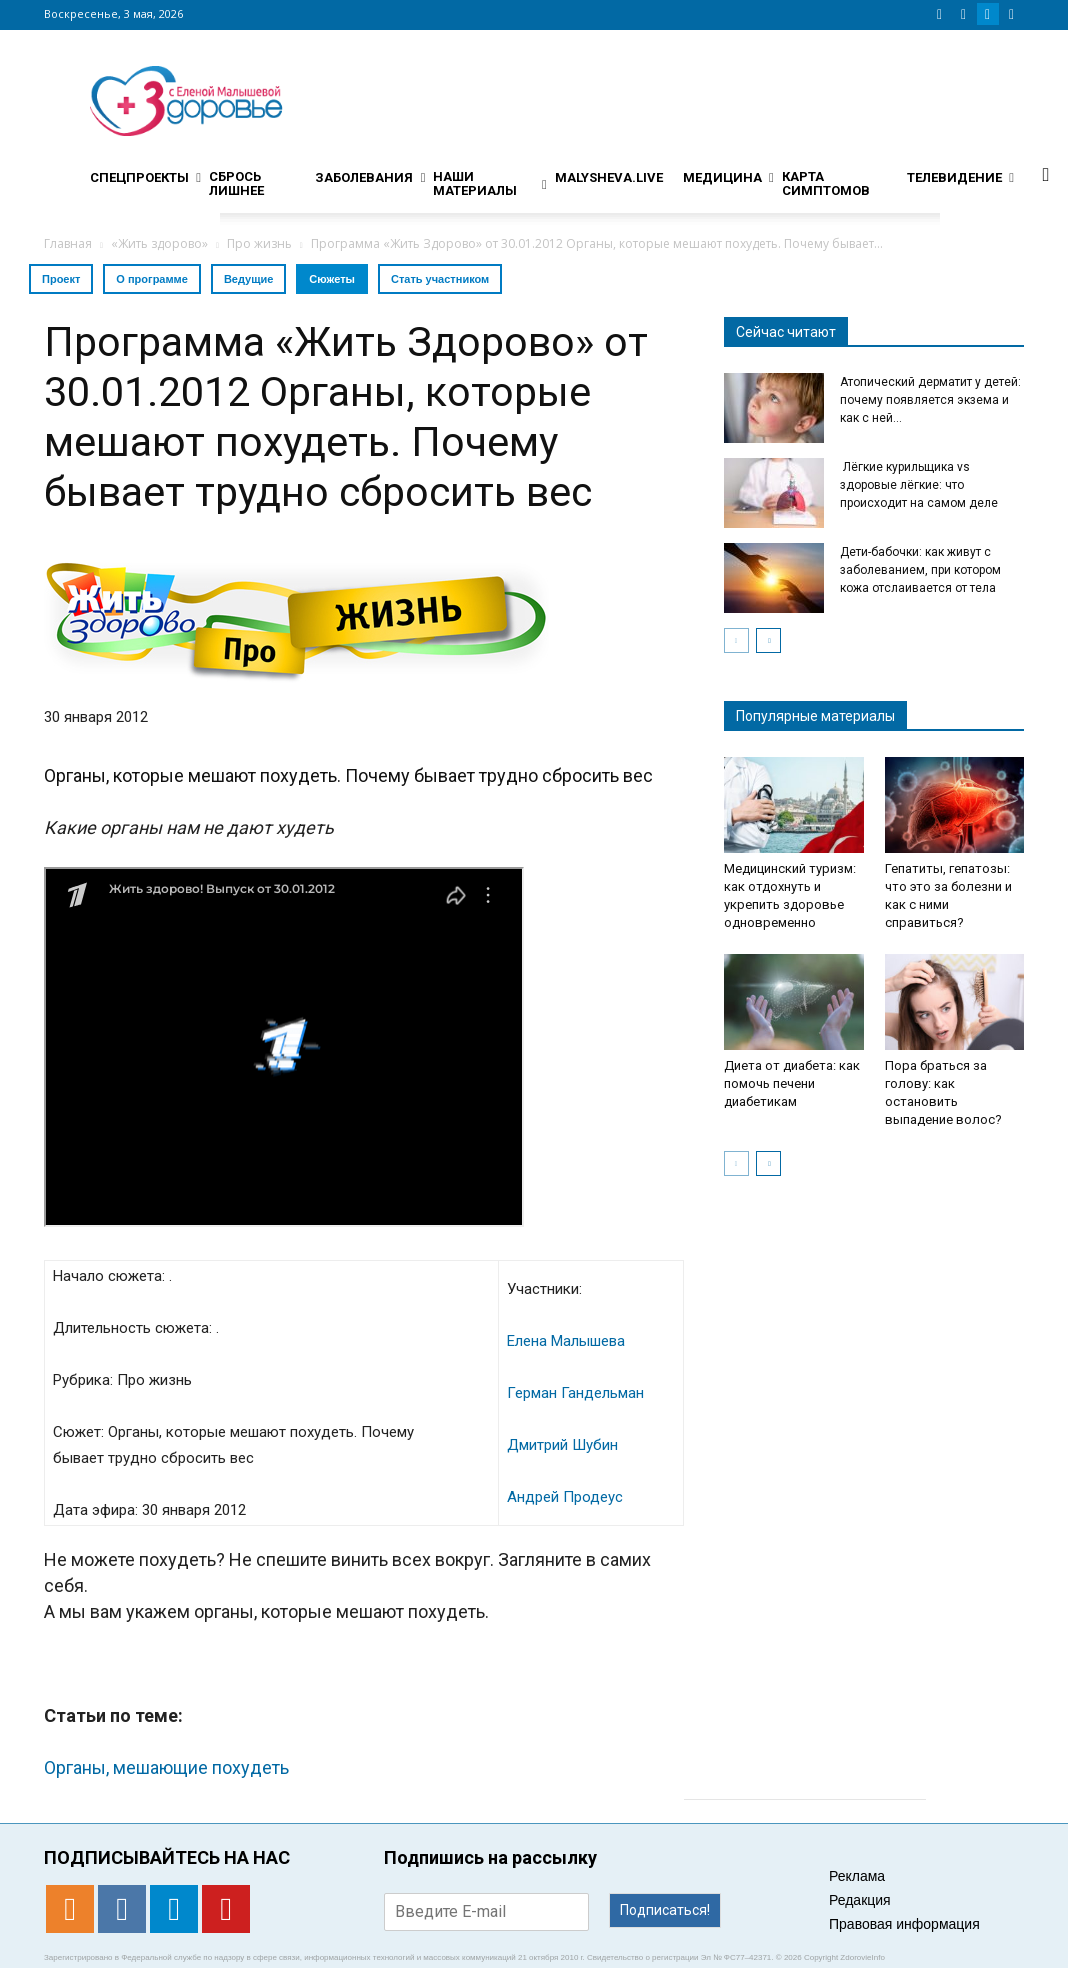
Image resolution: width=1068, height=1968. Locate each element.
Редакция (860, 1900)
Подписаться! (665, 1910)
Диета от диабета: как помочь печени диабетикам (792, 1083)
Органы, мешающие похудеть (166, 1767)
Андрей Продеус (565, 1497)
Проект (61, 279)
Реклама (857, 1876)
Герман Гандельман (575, 1393)
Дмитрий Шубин (562, 1445)
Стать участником (440, 279)
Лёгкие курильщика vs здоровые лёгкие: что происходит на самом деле (919, 485)
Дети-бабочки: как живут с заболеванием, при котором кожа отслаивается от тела (920, 570)
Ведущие (248, 279)
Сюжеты (332, 279)
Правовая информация (904, 1924)
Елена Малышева (566, 1341)
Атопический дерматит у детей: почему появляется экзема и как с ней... (930, 400)
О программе (152, 279)
